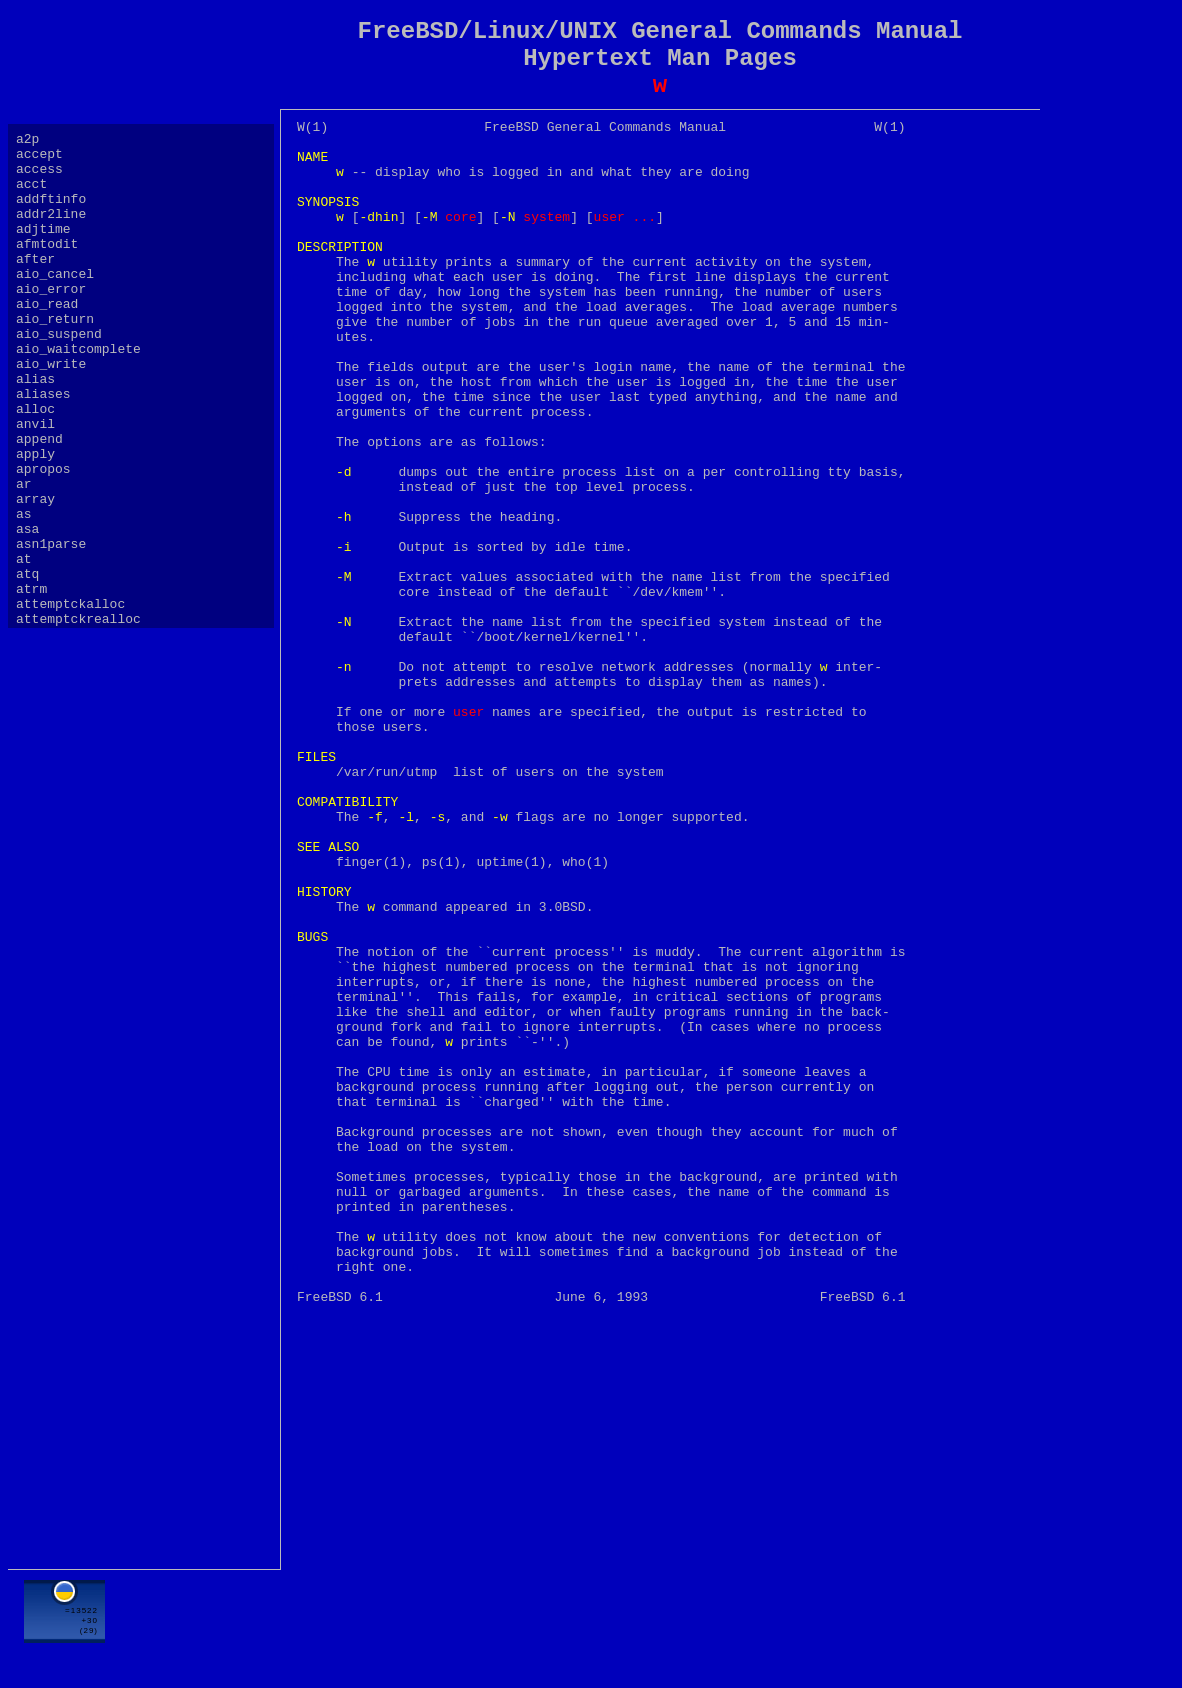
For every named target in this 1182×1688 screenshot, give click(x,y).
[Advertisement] (660, 1625)
